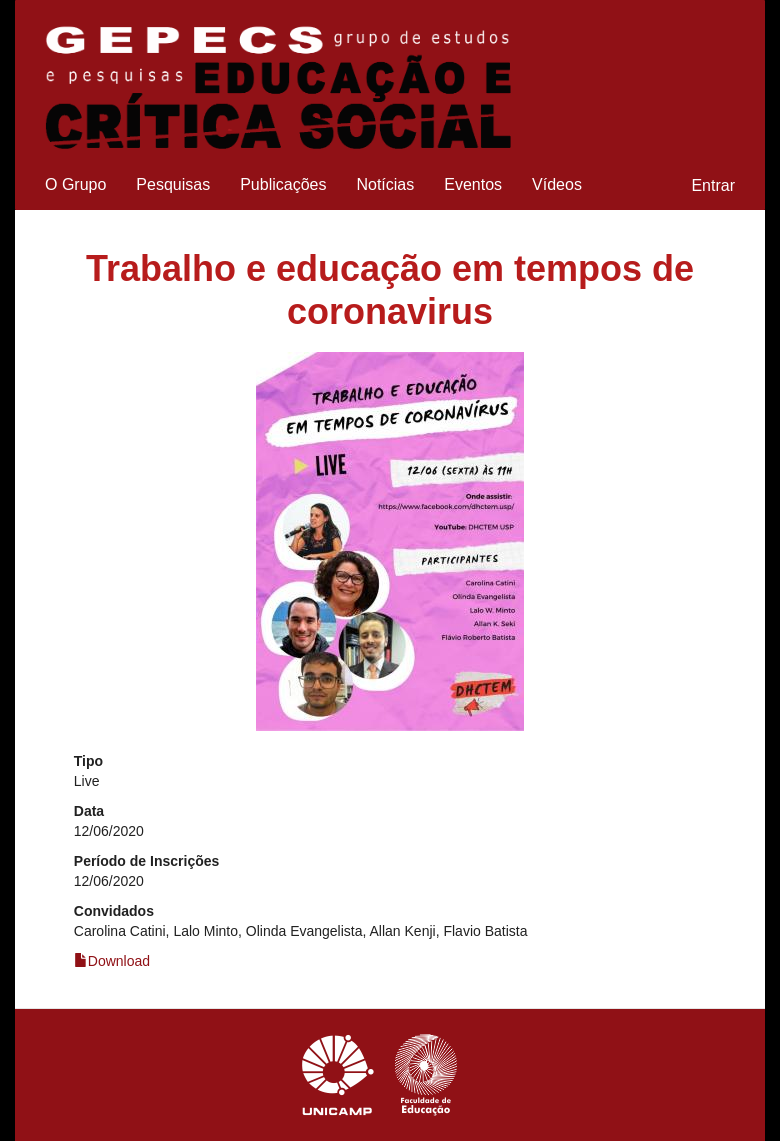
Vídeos (557, 184)
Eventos (473, 184)
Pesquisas (173, 184)
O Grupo (75, 184)
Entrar (713, 185)
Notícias (385, 184)
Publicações (283, 184)
